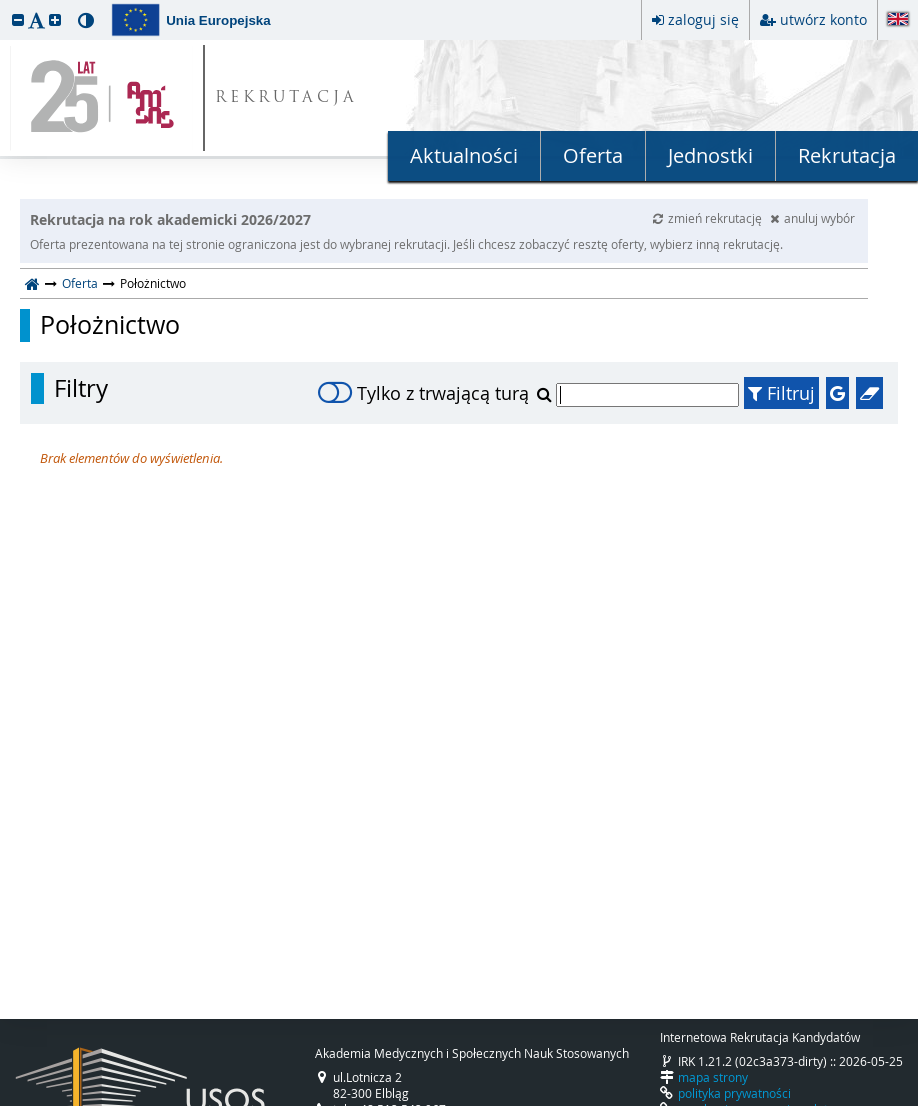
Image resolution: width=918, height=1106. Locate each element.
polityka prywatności (734, 1093)
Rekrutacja (847, 155)
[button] (18, 19)
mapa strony (713, 1077)
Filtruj (781, 393)
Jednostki (710, 155)
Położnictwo (110, 325)
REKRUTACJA (286, 98)
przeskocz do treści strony (5, 5)
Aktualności (464, 155)
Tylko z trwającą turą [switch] (423, 393)
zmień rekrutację (709, 218)
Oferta (593, 155)
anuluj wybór (812, 218)
